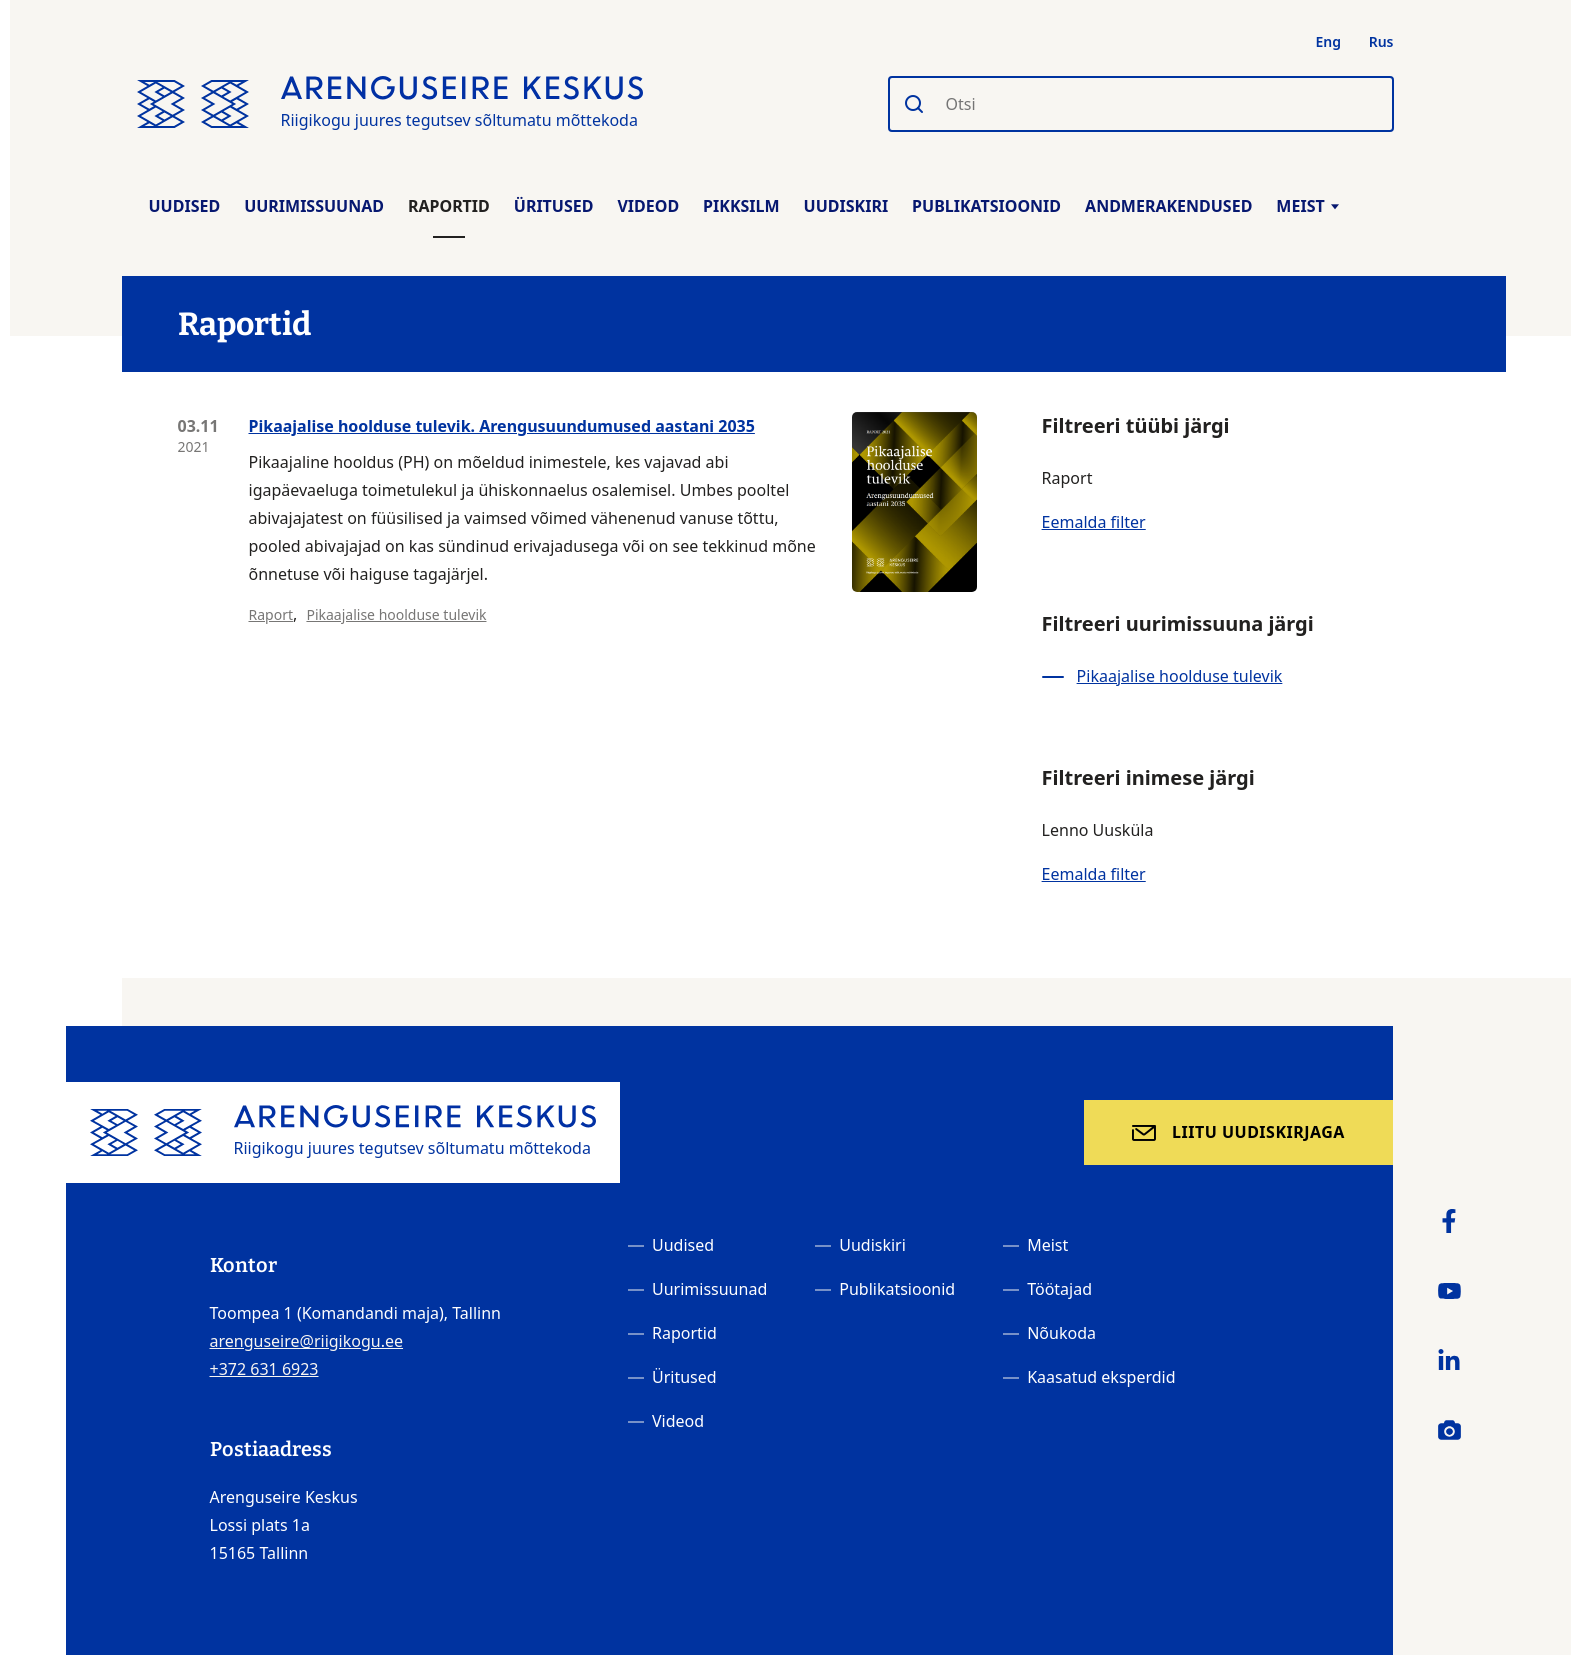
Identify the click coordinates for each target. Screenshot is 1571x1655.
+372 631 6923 (264, 1369)
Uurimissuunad (314, 206)
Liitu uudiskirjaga (1258, 1132)
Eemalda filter (1094, 522)
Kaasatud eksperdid (1101, 1377)
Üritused (554, 206)
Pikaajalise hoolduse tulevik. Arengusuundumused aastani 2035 (502, 426)
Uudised (185, 206)
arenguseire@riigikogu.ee (307, 1341)
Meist (1307, 206)
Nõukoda (1061, 1333)
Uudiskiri (846, 206)
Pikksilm (741, 206)
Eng (1329, 41)
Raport (271, 614)
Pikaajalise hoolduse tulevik (396, 614)
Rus (1381, 41)
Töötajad (1059, 1289)
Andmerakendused (1168, 206)
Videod (648, 206)
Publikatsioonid (986, 206)
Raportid (449, 206)
